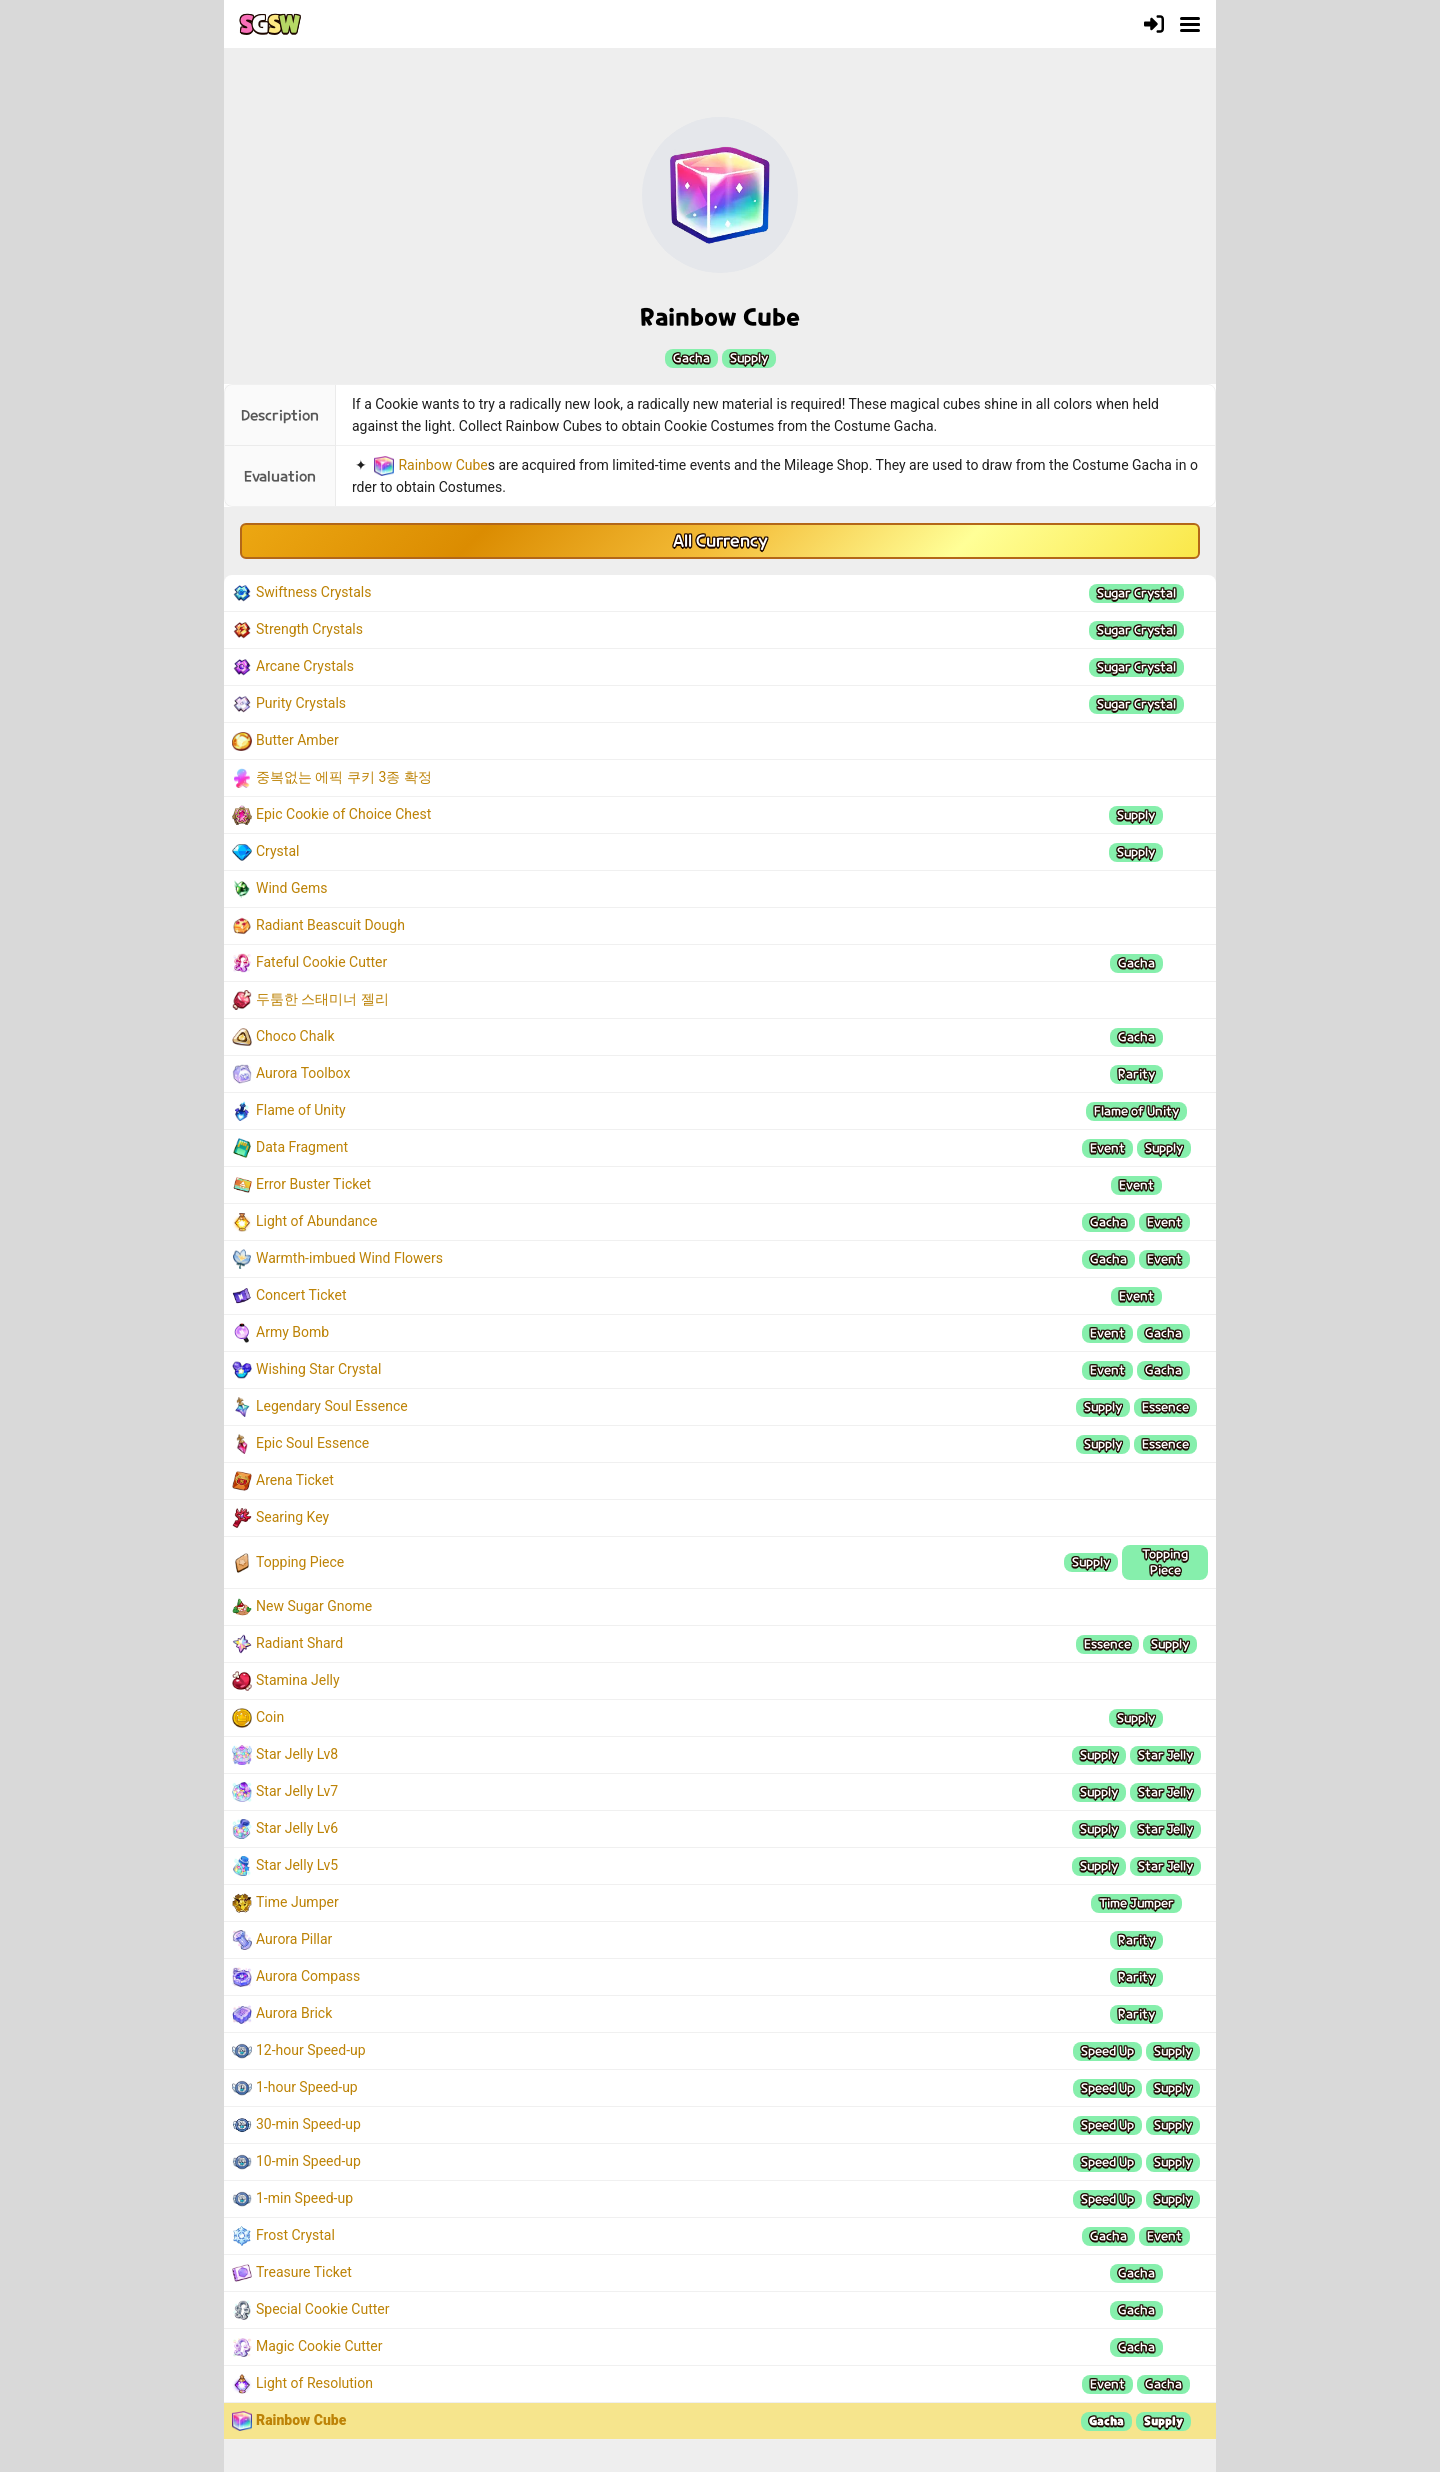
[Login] (1154, 24)
